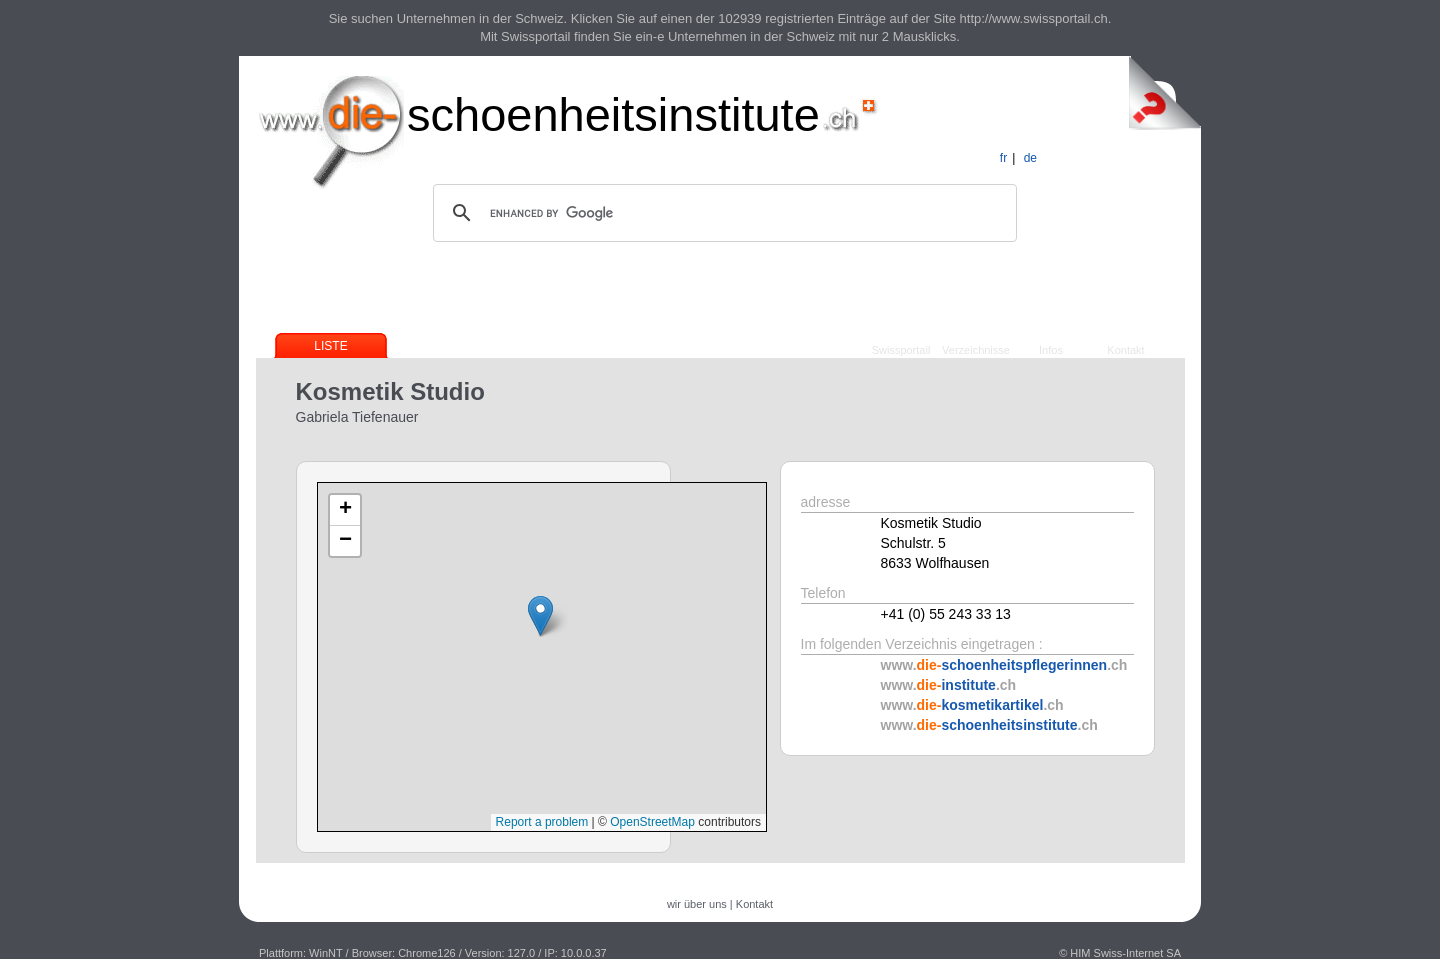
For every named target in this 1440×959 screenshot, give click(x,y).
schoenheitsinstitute (613, 114)
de (1030, 158)
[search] (722, 213)
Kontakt (1125, 350)
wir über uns (697, 904)
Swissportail (901, 350)
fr (1003, 158)
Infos (1051, 350)
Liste (330, 346)
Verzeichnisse (976, 350)
